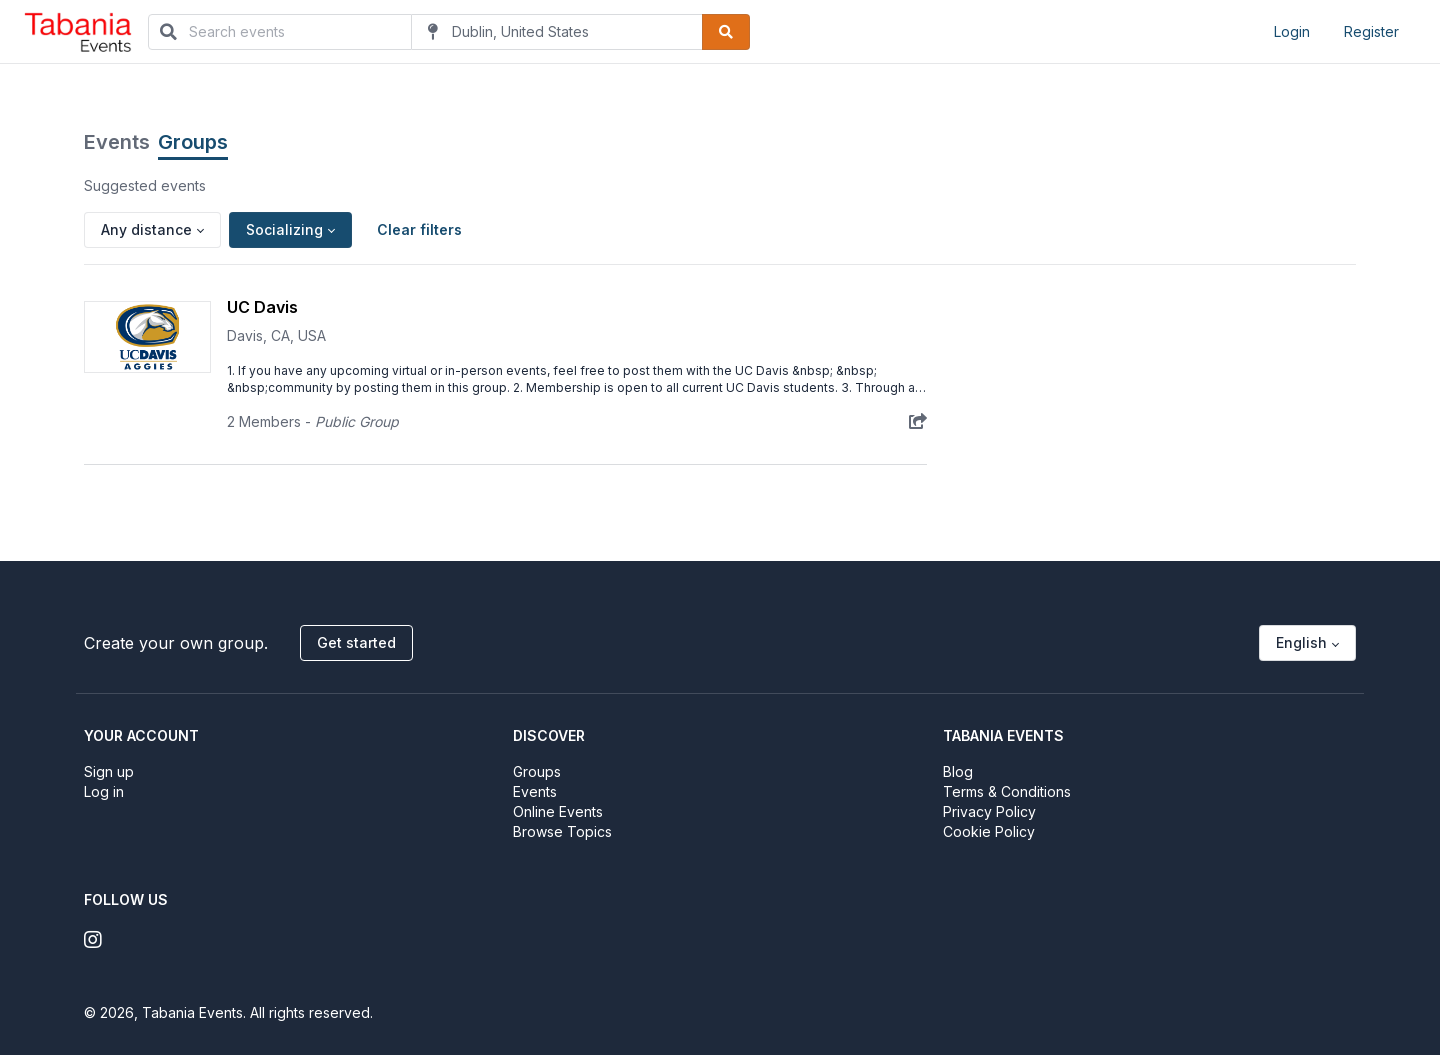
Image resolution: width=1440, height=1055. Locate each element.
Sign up (109, 771)
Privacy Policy (989, 811)
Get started (356, 642)
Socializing (284, 229)
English (1301, 642)
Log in (104, 791)
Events (117, 142)
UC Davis (262, 307)
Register (1371, 31)
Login (1292, 31)
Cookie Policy (989, 831)
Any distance (146, 229)
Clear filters (419, 229)
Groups (193, 142)
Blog (958, 771)
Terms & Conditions (1007, 791)
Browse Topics (562, 831)
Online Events (558, 811)
